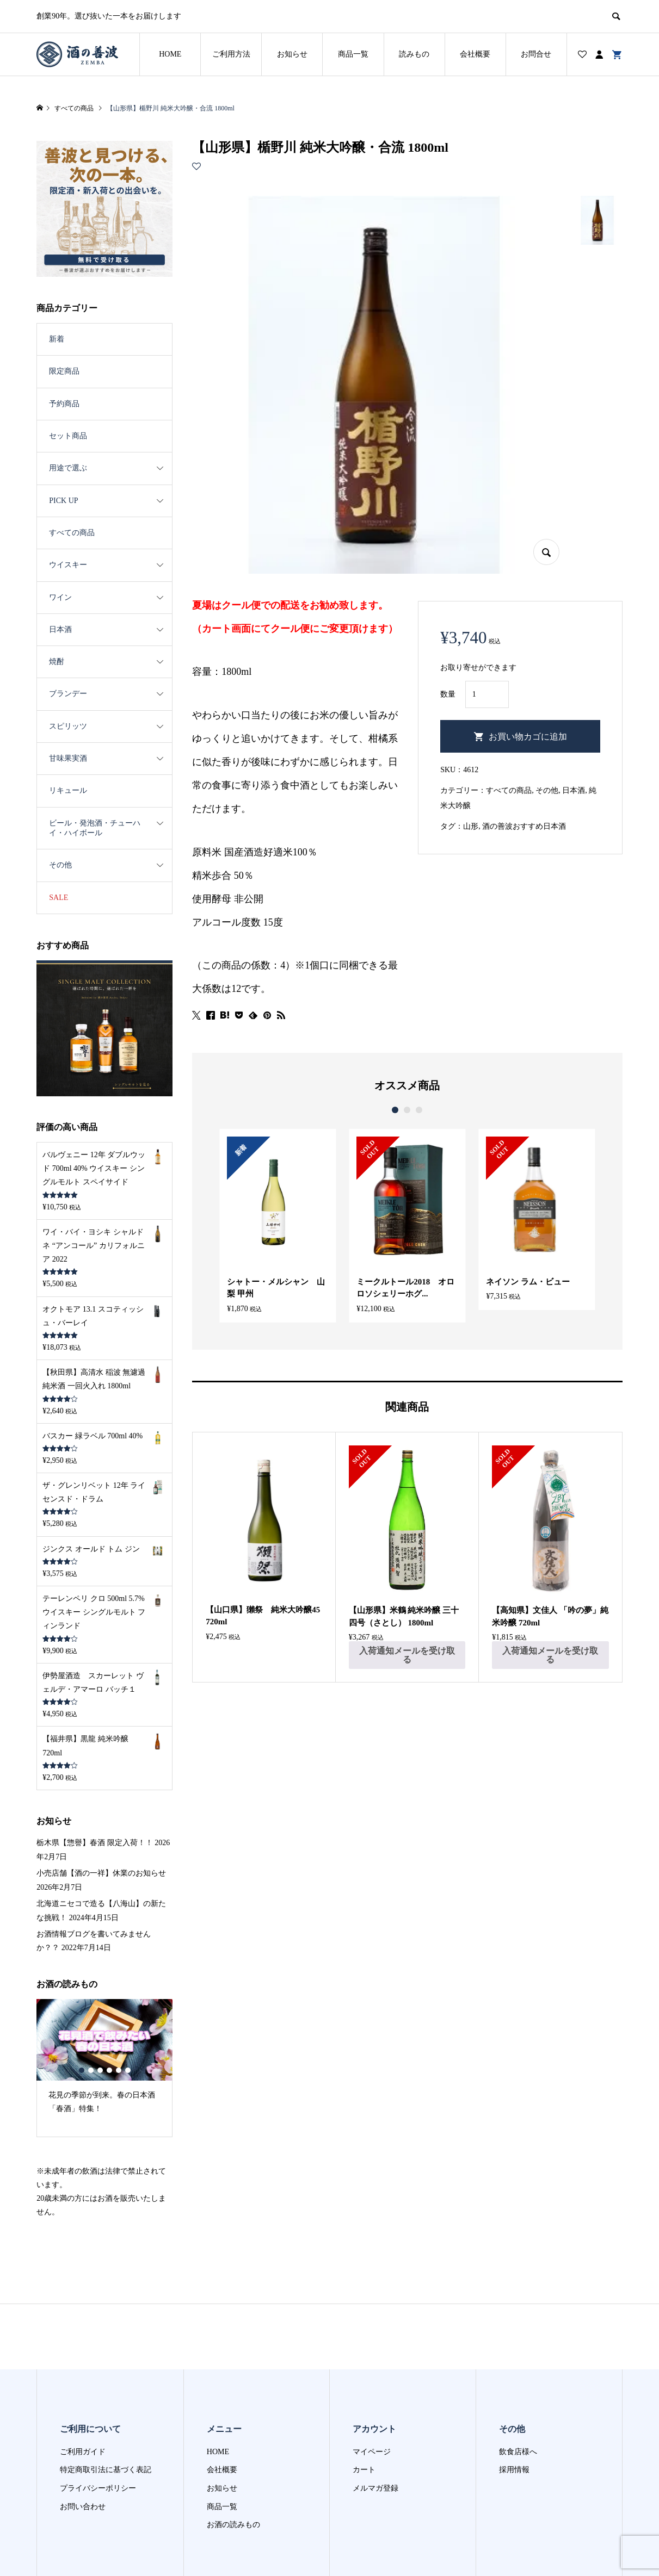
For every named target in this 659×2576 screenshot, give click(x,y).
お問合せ (536, 54)
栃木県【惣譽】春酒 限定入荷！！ (94, 1843)
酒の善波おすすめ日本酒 (524, 826)
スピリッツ (68, 726)
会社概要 (475, 54)
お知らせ (292, 54)
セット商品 (68, 436)
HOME (170, 54)
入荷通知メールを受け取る (407, 1655)
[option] (277, 1226)
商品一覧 (353, 54)
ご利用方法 (231, 54)
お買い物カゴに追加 (528, 736)
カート (364, 2470)
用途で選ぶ (68, 468)
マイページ (372, 2452)
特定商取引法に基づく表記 (105, 2470)
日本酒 (573, 790)
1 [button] (395, 1110)
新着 (56, 339)
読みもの (414, 54)
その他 (546, 790)
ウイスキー (68, 565)
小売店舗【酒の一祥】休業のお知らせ (101, 1873)
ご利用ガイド (83, 2452)
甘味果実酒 (68, 758)
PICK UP (63, 500)
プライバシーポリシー (98, 2488)
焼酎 (56, 661)
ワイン (60, 597)
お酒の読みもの (233, 2525)
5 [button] (118, 2070)
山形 (470, 826)
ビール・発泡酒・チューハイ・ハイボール (94, 828)
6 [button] (128, 2070)
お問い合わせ (83, 2507)
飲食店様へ (518, 2452)
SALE (58, 897)
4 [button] (109, 2070)
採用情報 (514, 2470)
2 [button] (407, 1110)
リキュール (68, 790)
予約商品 (64, 404)
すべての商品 (509, 790)
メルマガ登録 (375, 2488)
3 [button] (419, 1110)
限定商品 (64, 371)
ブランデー (68, 694)
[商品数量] (487, 694)
